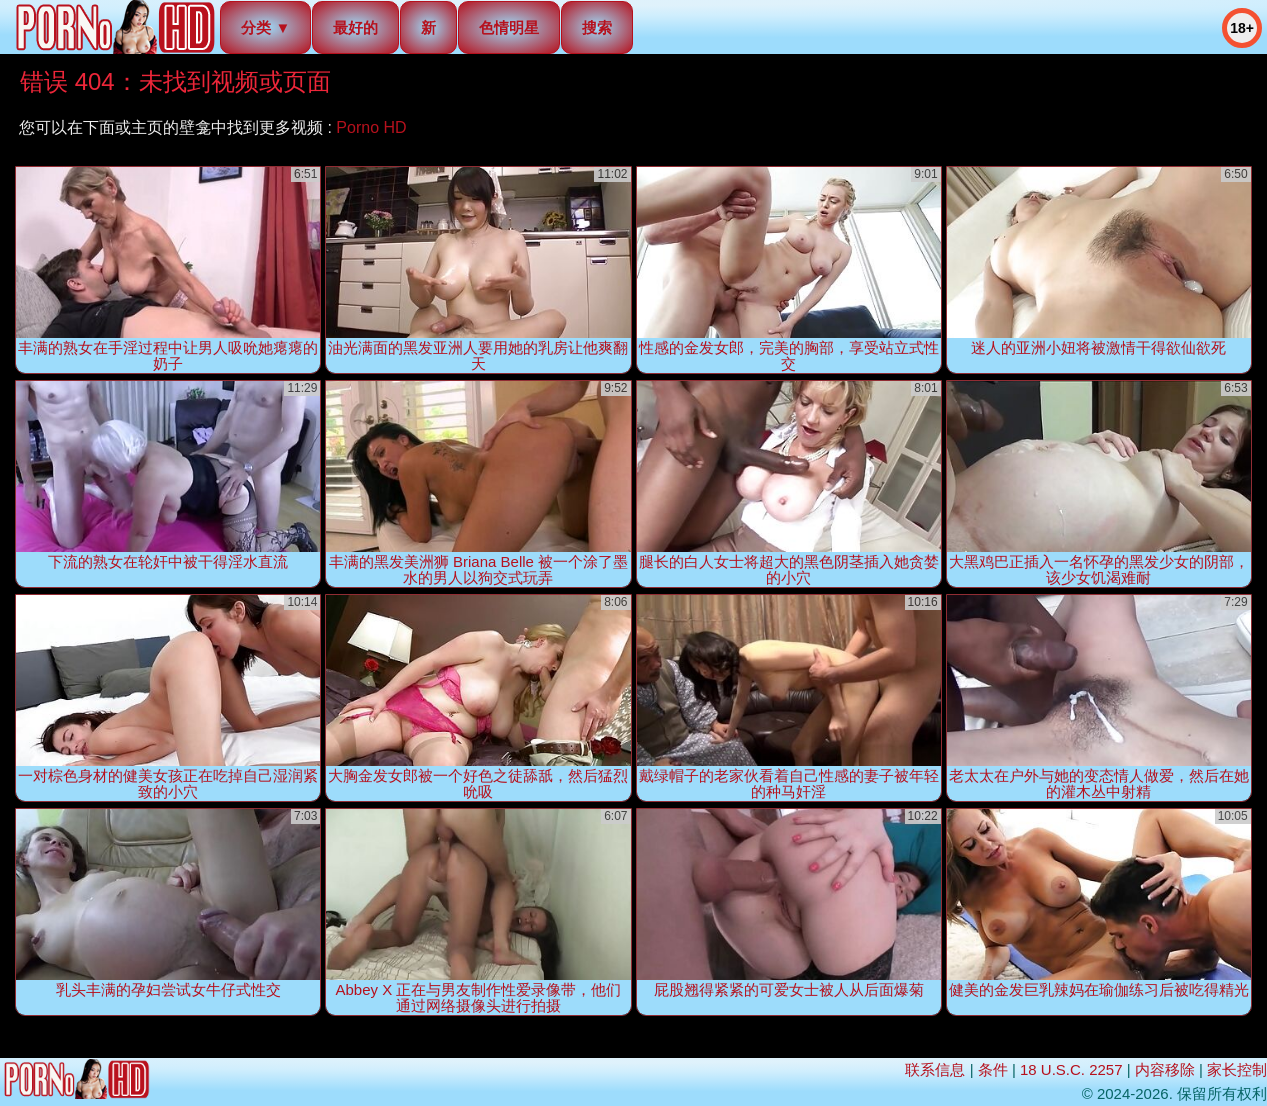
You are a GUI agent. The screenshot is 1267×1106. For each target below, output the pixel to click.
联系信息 (935, 1069)
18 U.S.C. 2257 (1071, 1069)
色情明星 (509, 27)
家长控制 (1237, 1069)
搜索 (597, 27)
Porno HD (371, 127)
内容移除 (1165, 1069)
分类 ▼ (265, 27)
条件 (993, 1069)
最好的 (355, 27)
